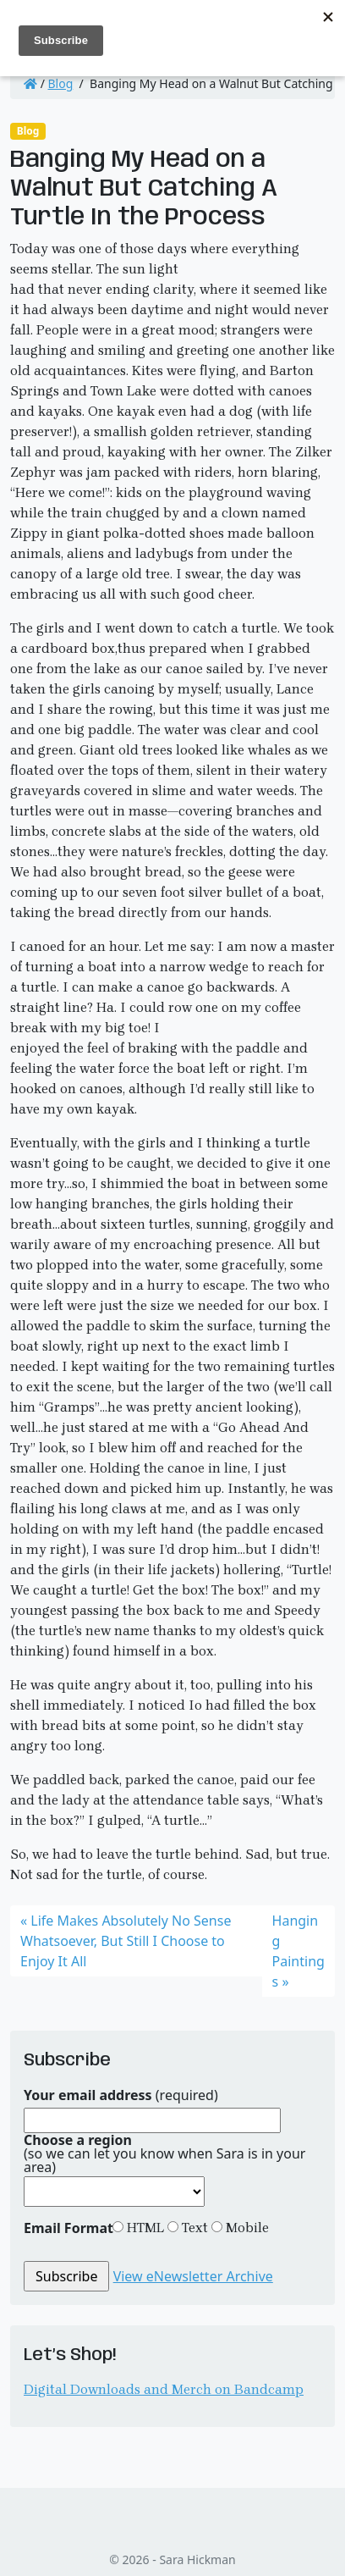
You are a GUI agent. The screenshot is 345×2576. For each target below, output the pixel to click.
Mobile (245, 2227)
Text (193, 2227)
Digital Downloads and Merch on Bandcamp (164, 2389)
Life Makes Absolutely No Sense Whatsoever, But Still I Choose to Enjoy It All (125, 1941)
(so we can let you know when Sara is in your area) (164, 2153)
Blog (61, 83)
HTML (143, 2227)
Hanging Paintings (298, 1951)
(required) (121, 2095)
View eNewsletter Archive (193, 2276)
